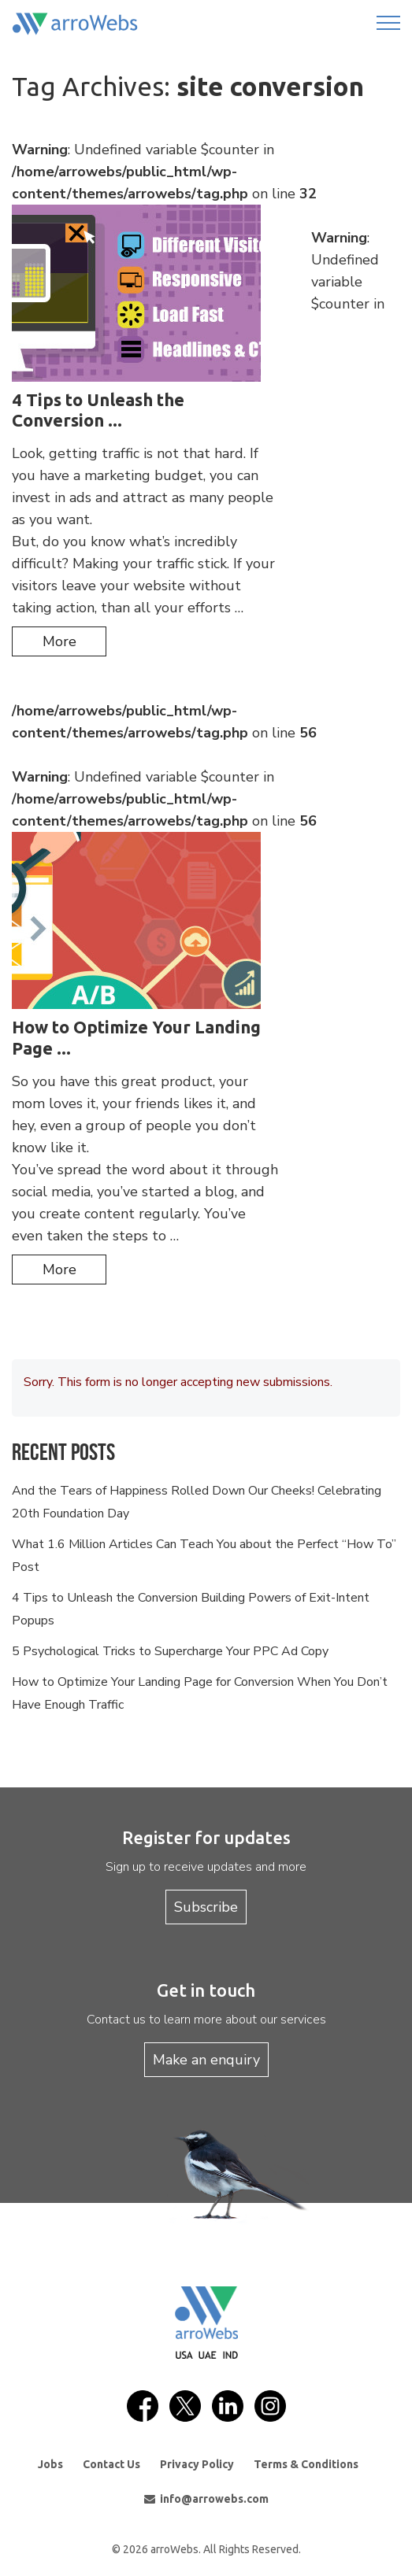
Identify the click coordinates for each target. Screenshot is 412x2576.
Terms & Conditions (306, 2464)
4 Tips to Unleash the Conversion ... (98, 410)
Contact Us (111, 2464)
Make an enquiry (206, 2059)
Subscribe (206, 1907)
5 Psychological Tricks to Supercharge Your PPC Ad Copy (170, 1651)
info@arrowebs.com (206, 2499)
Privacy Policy (197, 2464)
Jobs (50, 2464)
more (59, 641)
